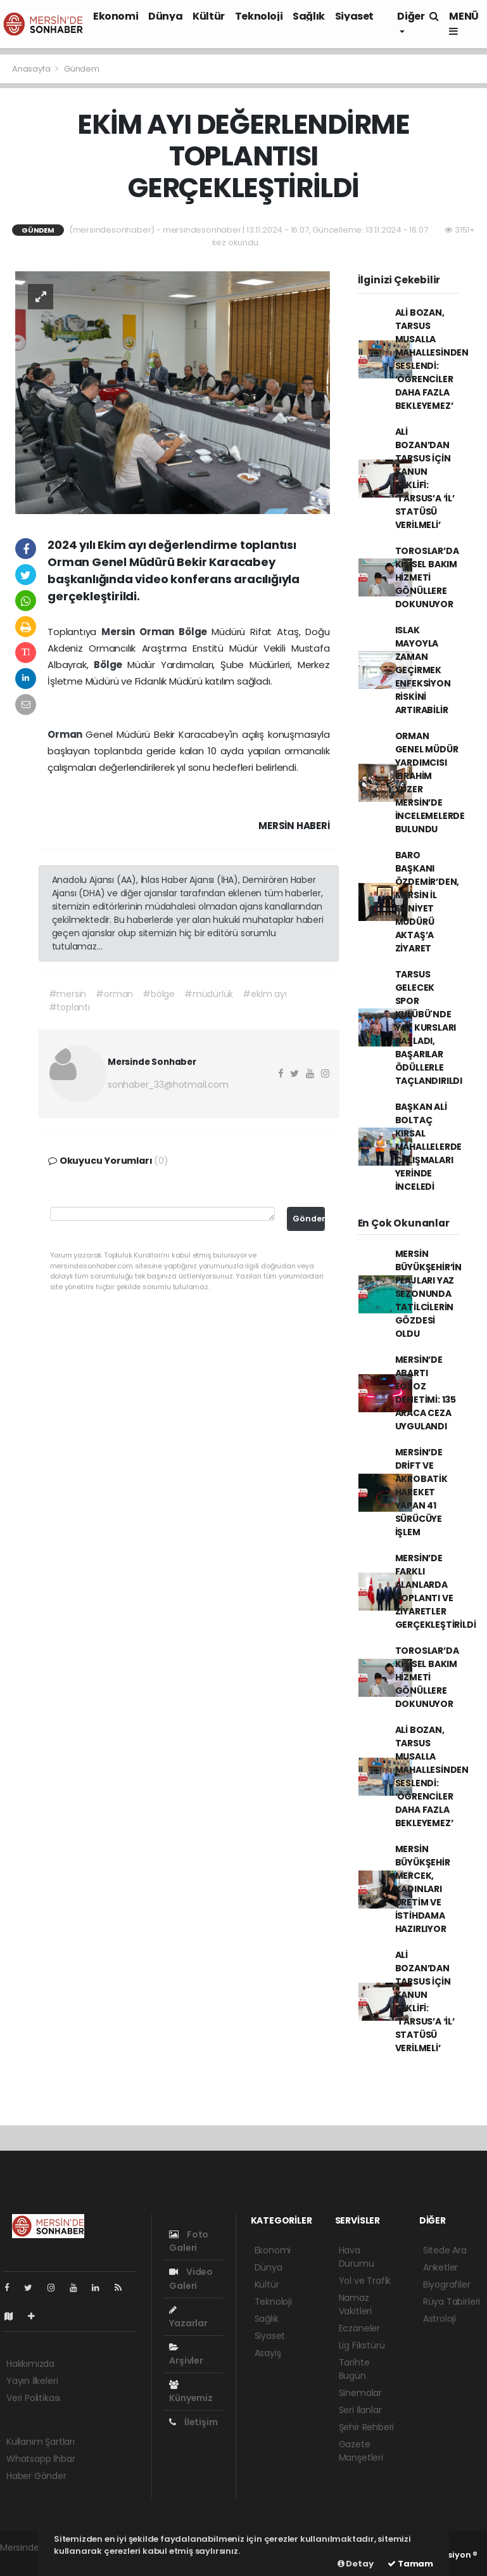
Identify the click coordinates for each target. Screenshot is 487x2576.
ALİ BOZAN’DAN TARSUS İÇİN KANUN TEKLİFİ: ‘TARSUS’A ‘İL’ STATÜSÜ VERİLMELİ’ (425, 478)
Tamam (410, 2564)
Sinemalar (360, 2392)
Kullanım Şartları (40, 2441)
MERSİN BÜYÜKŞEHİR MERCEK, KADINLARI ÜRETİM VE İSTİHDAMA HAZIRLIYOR (422, 1889)
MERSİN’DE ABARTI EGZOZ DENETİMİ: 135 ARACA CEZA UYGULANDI (426, 1393)
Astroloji (439, 2318)
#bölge (158, 994)
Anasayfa (32, 69)
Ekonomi (115, 16)
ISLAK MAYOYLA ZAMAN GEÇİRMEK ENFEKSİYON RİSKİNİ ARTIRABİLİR (423, 670)
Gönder (309, 1218)
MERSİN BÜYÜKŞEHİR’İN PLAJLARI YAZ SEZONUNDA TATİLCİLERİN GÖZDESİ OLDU (428, 1293)
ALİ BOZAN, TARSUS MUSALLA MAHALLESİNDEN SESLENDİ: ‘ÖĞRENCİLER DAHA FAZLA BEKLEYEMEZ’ (432, 359)
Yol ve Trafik (365, 2280)
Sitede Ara (445, 2250)
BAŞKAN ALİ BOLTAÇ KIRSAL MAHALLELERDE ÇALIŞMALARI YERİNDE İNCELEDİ (428, 1146)
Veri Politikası (33, 2398)
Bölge (195, 631)
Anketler (440, 2267)
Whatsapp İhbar (40, 2458)
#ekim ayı (264, 994)
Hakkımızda (30, 2363)
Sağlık (309, 16)
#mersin (68, 994)
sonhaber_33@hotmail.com (168, 1084)
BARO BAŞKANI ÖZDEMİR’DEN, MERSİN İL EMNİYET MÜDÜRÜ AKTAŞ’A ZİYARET (427, 902)
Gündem (81, 69)
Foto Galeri (188, 2241)
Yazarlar (188, 2317)
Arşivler (186, 2355)
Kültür (209, 16)
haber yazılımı (29, 2560)
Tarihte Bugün (354, 2369)
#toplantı (69, 1007)
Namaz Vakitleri (355, 2304)
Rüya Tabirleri (451, 2301)
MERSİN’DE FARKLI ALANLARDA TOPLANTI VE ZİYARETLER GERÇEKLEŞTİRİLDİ (435, 1591)
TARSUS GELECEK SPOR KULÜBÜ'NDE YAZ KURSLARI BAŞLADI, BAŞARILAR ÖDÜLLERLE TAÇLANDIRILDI (429, 1027)
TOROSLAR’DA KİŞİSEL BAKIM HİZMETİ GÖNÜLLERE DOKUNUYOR (427, 577)
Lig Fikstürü (362, 2345)
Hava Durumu (356, 2257)
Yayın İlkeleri (32, 2380)
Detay (356, 2564)
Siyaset (354, 16)
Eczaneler (359, 2328)
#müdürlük (208, 994)
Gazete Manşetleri (361, 2451)
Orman (159, 631)
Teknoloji (258, 16)
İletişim (193, 2422)
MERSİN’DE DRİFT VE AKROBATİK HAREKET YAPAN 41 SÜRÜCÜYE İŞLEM (421, 1492)
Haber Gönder (36, 2476)
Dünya (165, 16)
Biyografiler (447, 2284)
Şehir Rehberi (367, 2427)
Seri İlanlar (360, 2410)
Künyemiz (190, 2392)
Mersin (120, 631)
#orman (114, 994)
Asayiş (268, 2353)
